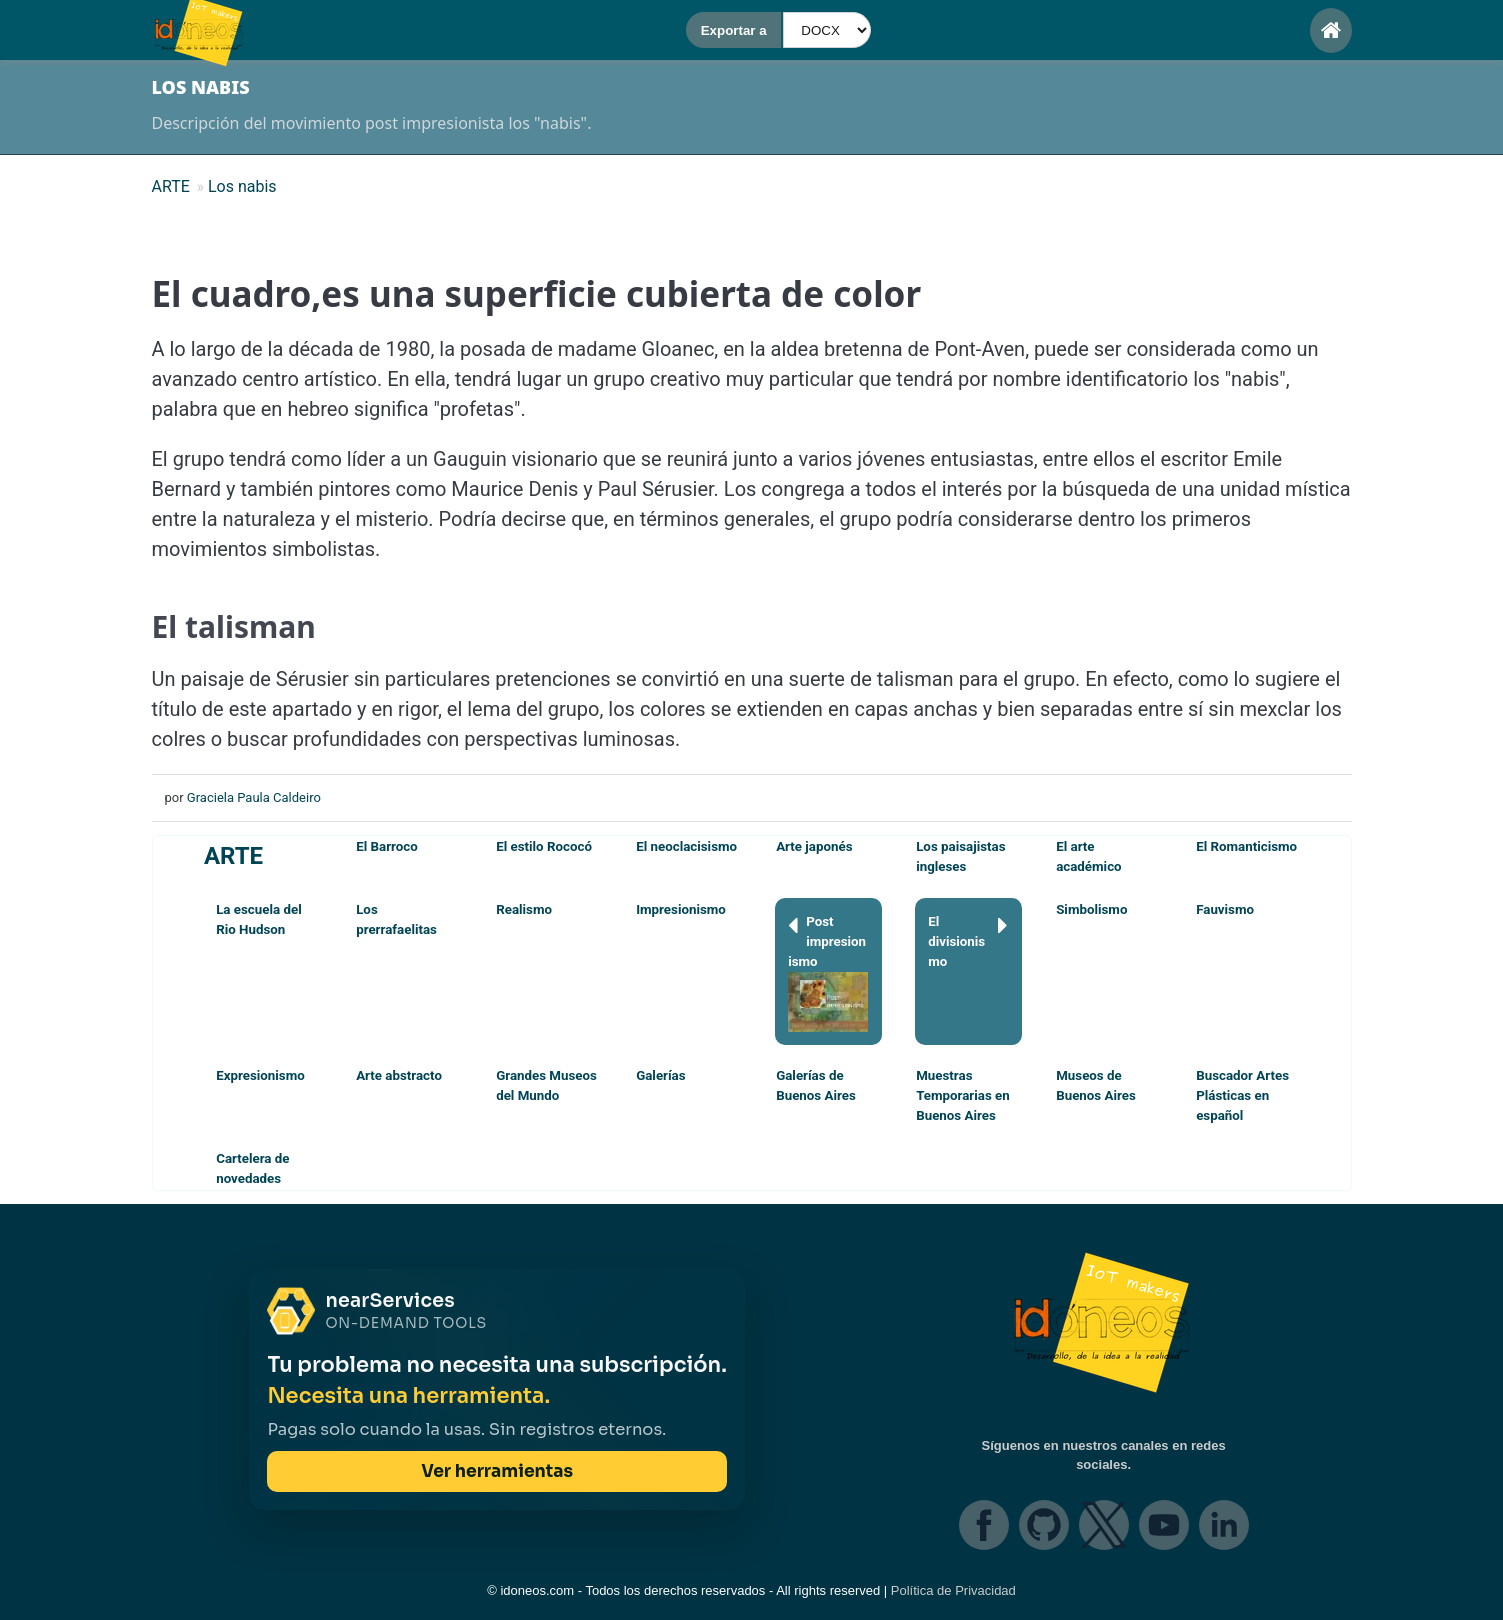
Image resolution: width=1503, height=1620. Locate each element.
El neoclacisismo (686, 846)
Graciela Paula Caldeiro (254, 797)
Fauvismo (1225, 909)
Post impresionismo (828, 972)
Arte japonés (814, 846)
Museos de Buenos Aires (1096, 1085)
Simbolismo (1091, 909)
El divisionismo (968, 940)
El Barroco (387, 846)
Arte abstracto (399, 1075)
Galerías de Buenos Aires (816, 1085)
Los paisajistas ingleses (960, 856)
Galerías (660, 1075)
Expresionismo (260, 1075)
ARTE (233, 856)
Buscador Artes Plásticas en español (1242, 1095)
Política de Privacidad (953, 1590)
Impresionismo (681, 909)
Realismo (524, 909)
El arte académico (1088, 856)
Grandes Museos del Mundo (546, 1085)
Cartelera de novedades (252, 1168)
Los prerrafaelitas (396, 919)
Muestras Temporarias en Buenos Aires (963, 1095)
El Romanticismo (1246, 846)
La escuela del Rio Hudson (259, 919)
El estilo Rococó (544, 846)
